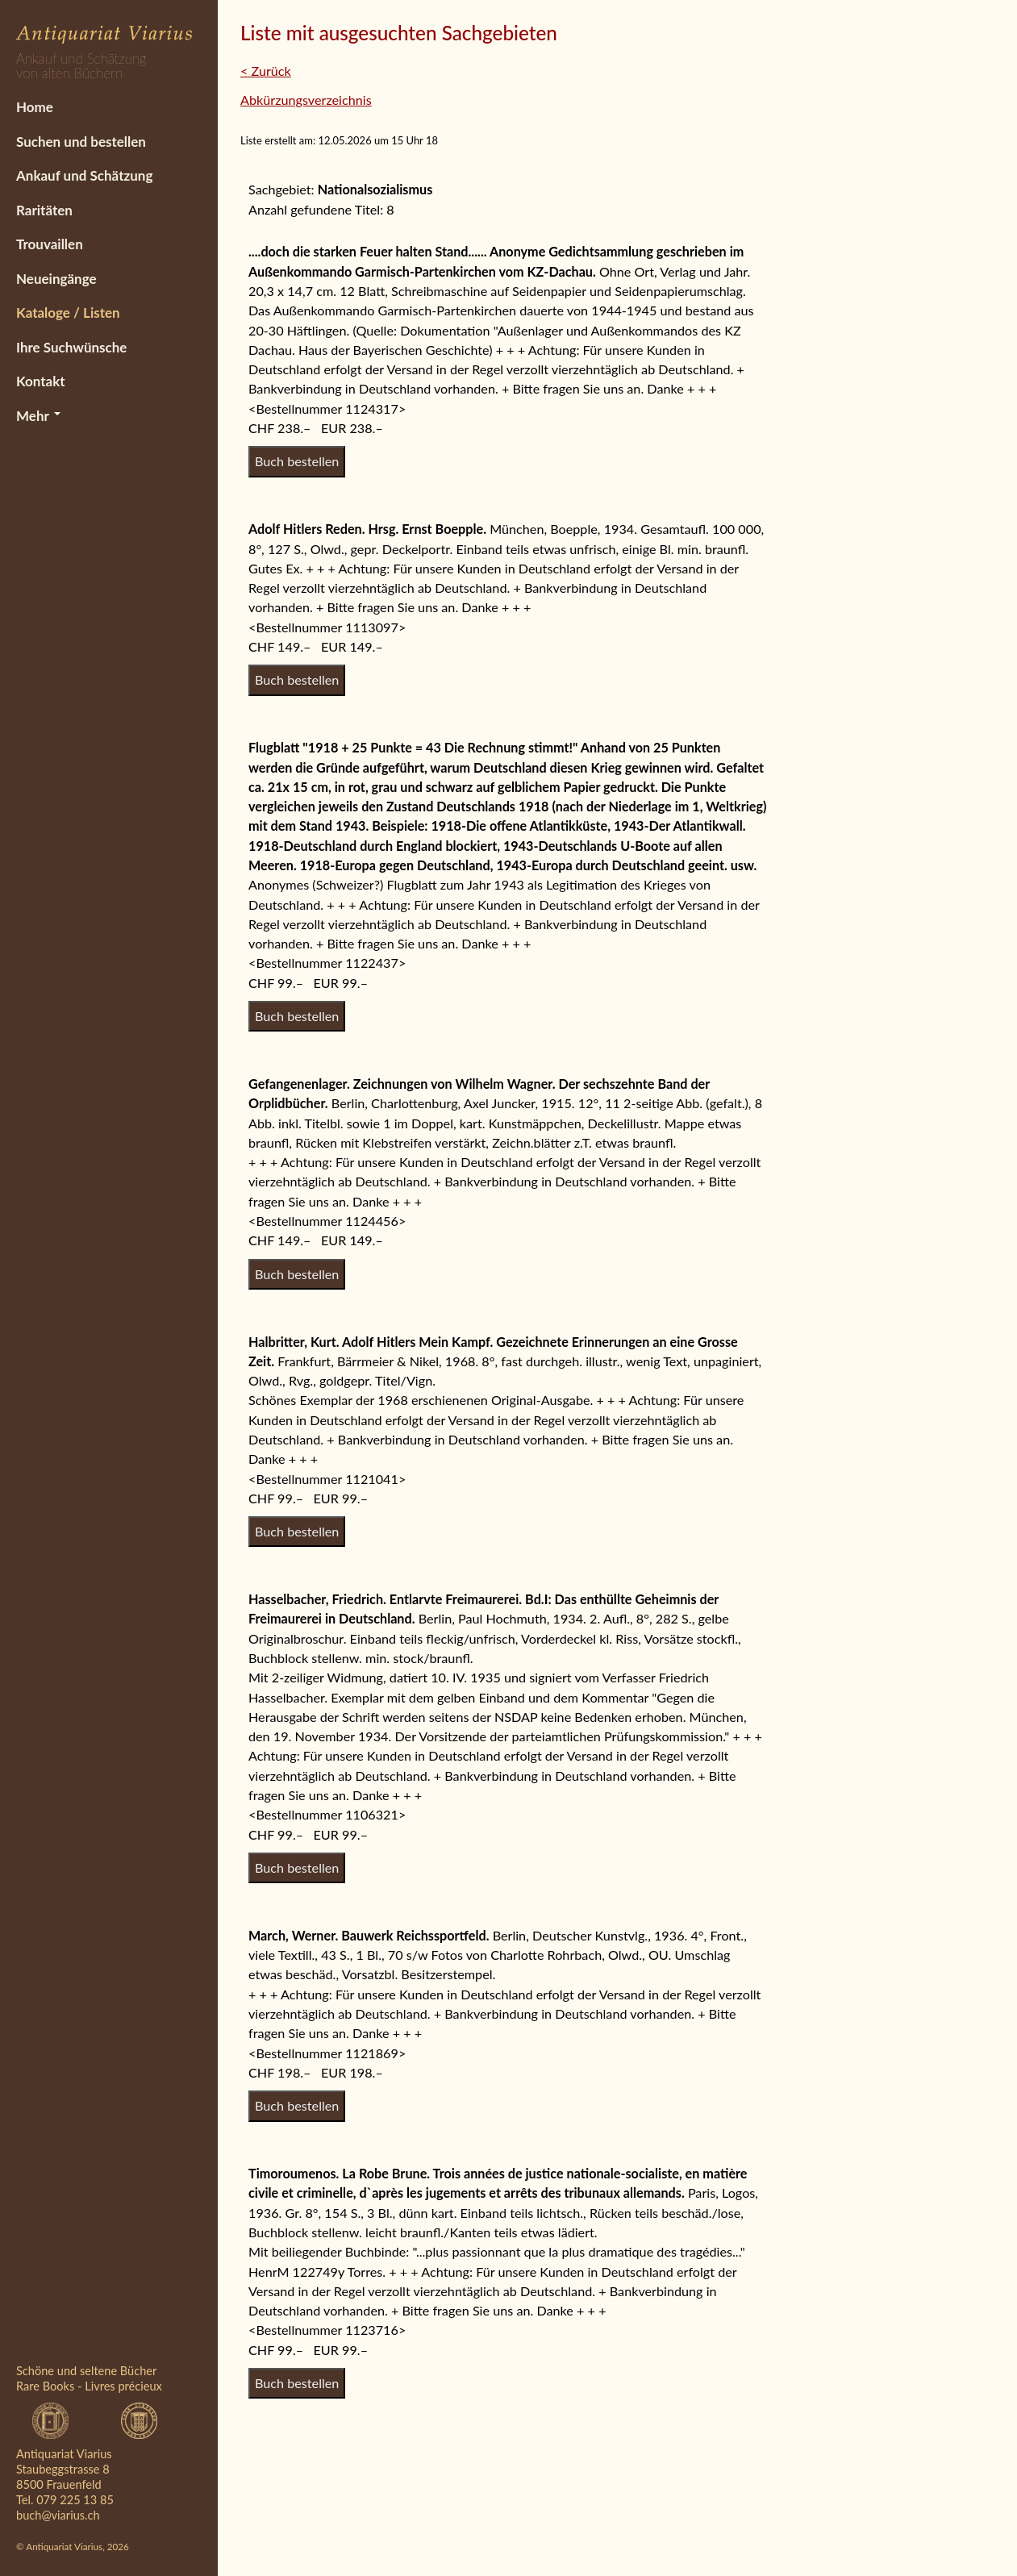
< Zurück (265, 70)
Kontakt (40, 381)
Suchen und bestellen (81, 141)
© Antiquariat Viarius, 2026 (72, 2546)
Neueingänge (56, 278)
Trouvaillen (49, 244)
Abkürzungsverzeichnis (306, 99)
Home (34, 106)
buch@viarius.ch (58, 2515)
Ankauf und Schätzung (84, 175)
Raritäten (44, 210)
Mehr (38, 415)
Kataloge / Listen (68, 312)
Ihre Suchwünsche (71, 347)
